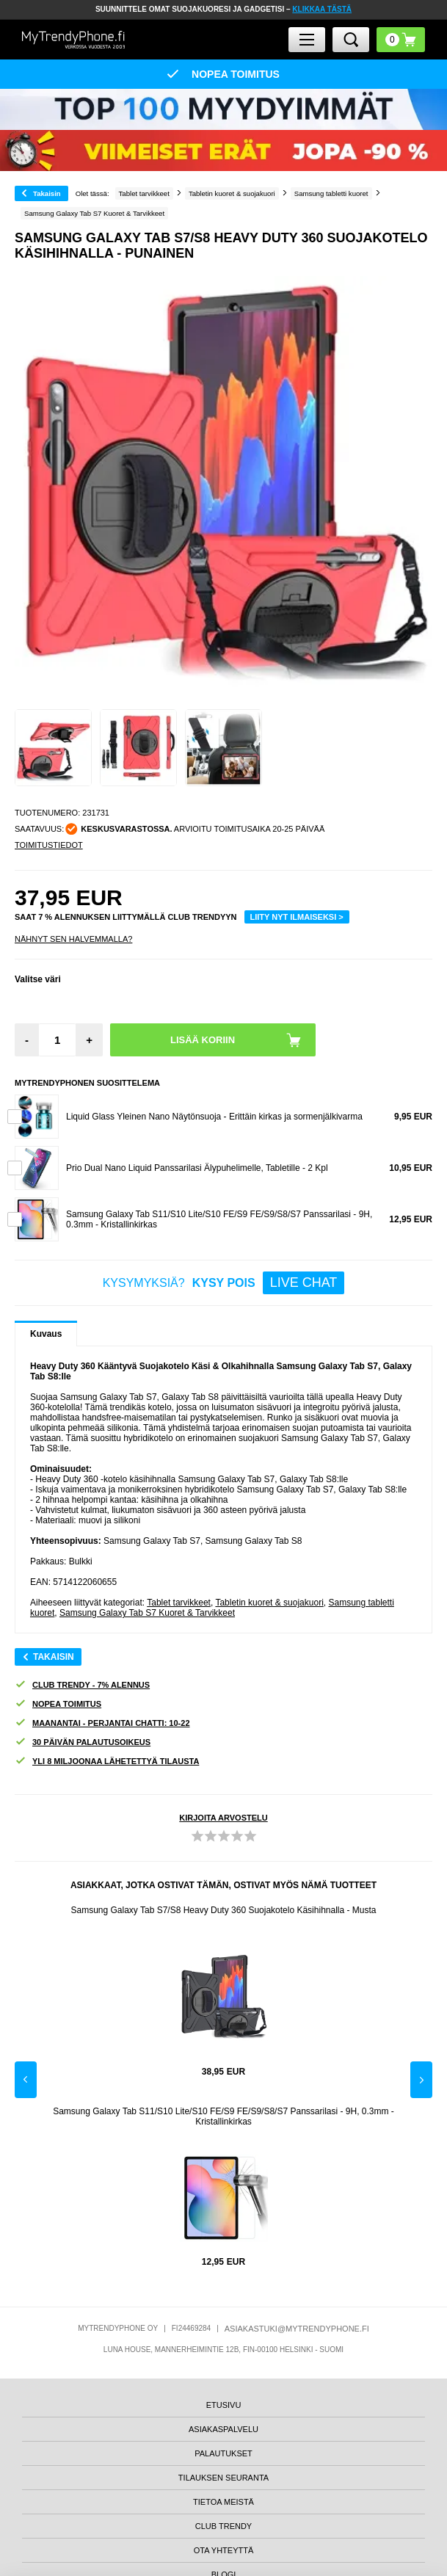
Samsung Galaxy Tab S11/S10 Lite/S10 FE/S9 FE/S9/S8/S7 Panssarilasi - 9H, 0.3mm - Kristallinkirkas (223, 2116)
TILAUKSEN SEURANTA (223, 2477)
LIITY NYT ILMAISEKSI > (297, 917)
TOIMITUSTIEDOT (49, 845)
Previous (26, 2079)
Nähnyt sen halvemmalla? (73, 939)
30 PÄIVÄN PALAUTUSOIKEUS (82, 1742)
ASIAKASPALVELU (223, 2429)
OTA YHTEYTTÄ (224, 2550)
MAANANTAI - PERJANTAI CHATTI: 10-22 (102, 1723)
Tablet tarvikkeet (179, 1602)
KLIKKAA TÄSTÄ (322, 9)
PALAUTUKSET (223, 2453)
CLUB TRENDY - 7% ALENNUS (82, 1685)
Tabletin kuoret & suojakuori (269, 1602)
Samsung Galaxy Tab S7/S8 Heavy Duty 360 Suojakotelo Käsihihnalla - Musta (223, 1910)
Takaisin (47, 193)
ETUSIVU (223, 2405)
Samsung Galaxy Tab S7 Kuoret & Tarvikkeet (147, 1613)
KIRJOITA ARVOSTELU (223, 1817)
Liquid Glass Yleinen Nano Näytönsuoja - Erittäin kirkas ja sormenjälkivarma (214, 1116)
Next (421, 2079)
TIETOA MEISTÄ (223, 2501)
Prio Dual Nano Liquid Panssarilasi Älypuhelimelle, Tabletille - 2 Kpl (197, 1168)
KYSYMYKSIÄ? (224, 1282)
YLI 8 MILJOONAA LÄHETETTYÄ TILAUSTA (107, 1761)
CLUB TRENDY (223, 2526)
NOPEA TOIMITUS (58, 1704)
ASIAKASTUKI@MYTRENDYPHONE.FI (297, 2328)
